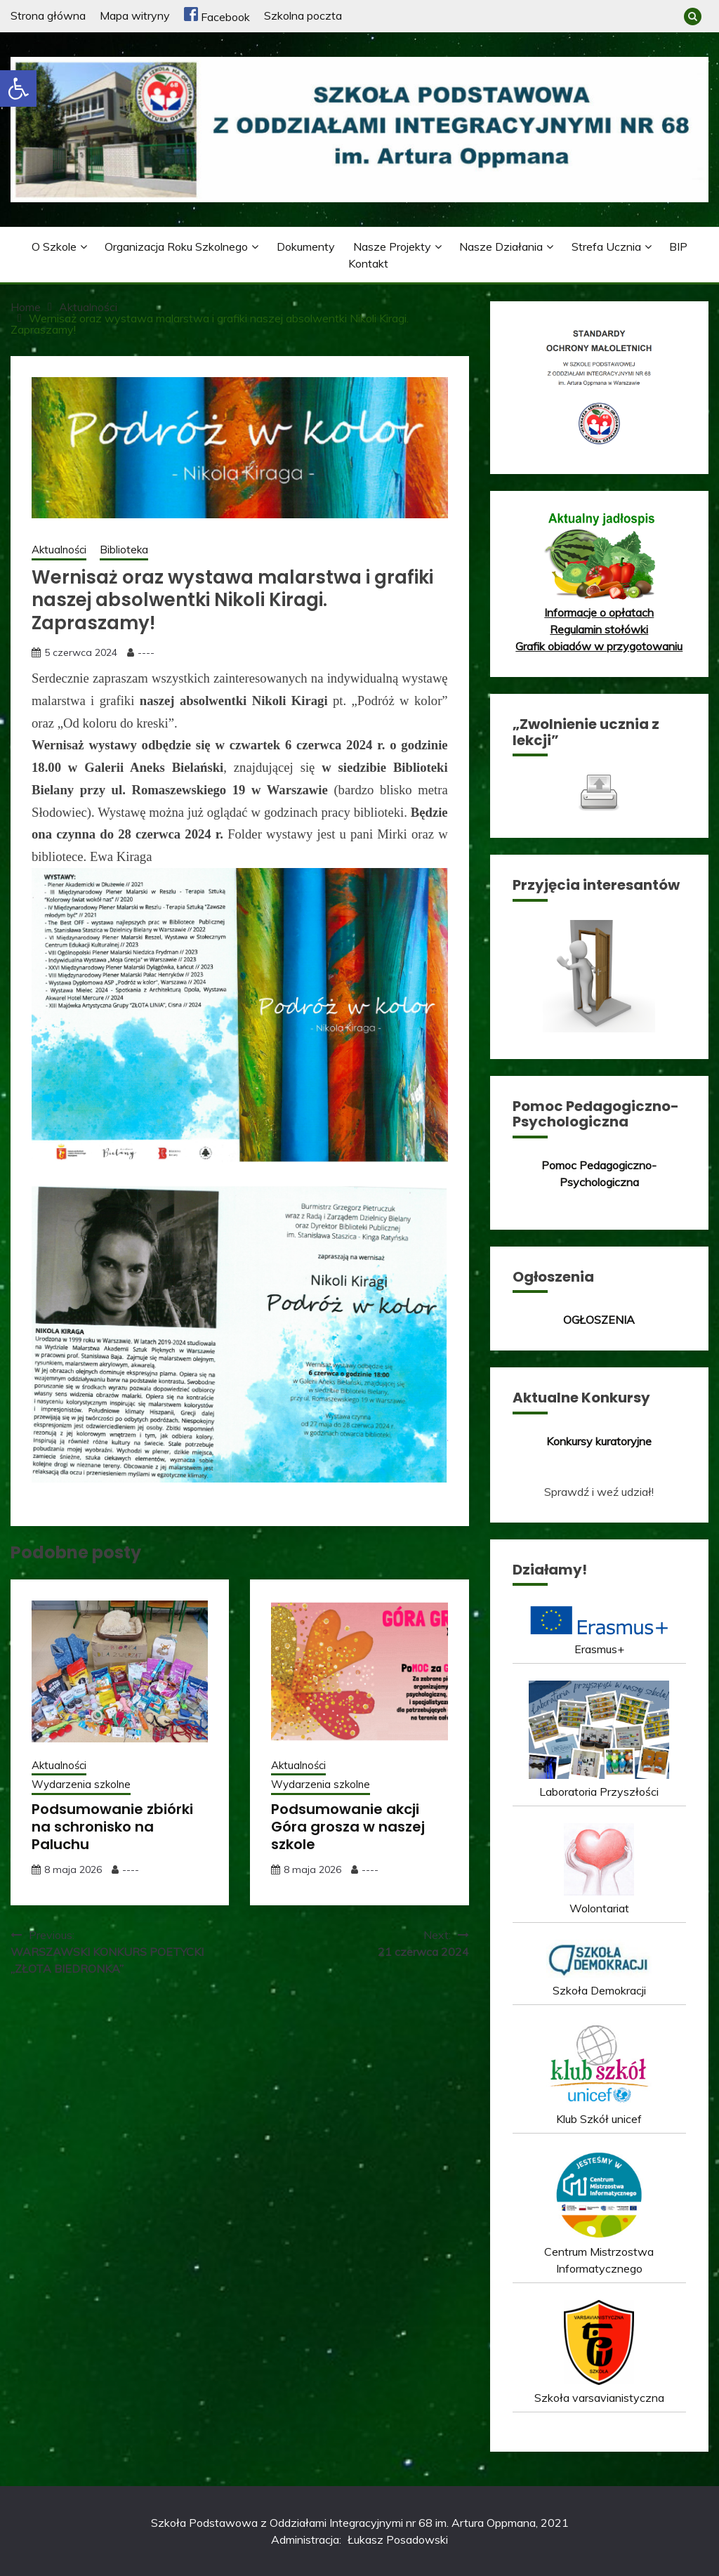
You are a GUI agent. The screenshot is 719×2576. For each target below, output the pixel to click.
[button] (18, 88)
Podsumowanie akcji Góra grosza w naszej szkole (348, 1826)
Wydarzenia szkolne (81, 1784)
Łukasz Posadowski (398, 2539)
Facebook (217, 17)
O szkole (54, 246)
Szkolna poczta (303, 15)
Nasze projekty (392, 246)
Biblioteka (124, 549)
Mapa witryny (135, 15)
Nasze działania (501, 246)
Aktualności (59, 549)
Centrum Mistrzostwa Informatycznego (599, 2251)
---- (146, 652)
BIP (678, 246)
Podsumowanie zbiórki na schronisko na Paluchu (112, 1826)
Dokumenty (306, 246)
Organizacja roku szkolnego (176, 246)
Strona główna (48, 15)
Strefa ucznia (606, 246)
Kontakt (368, 263)
